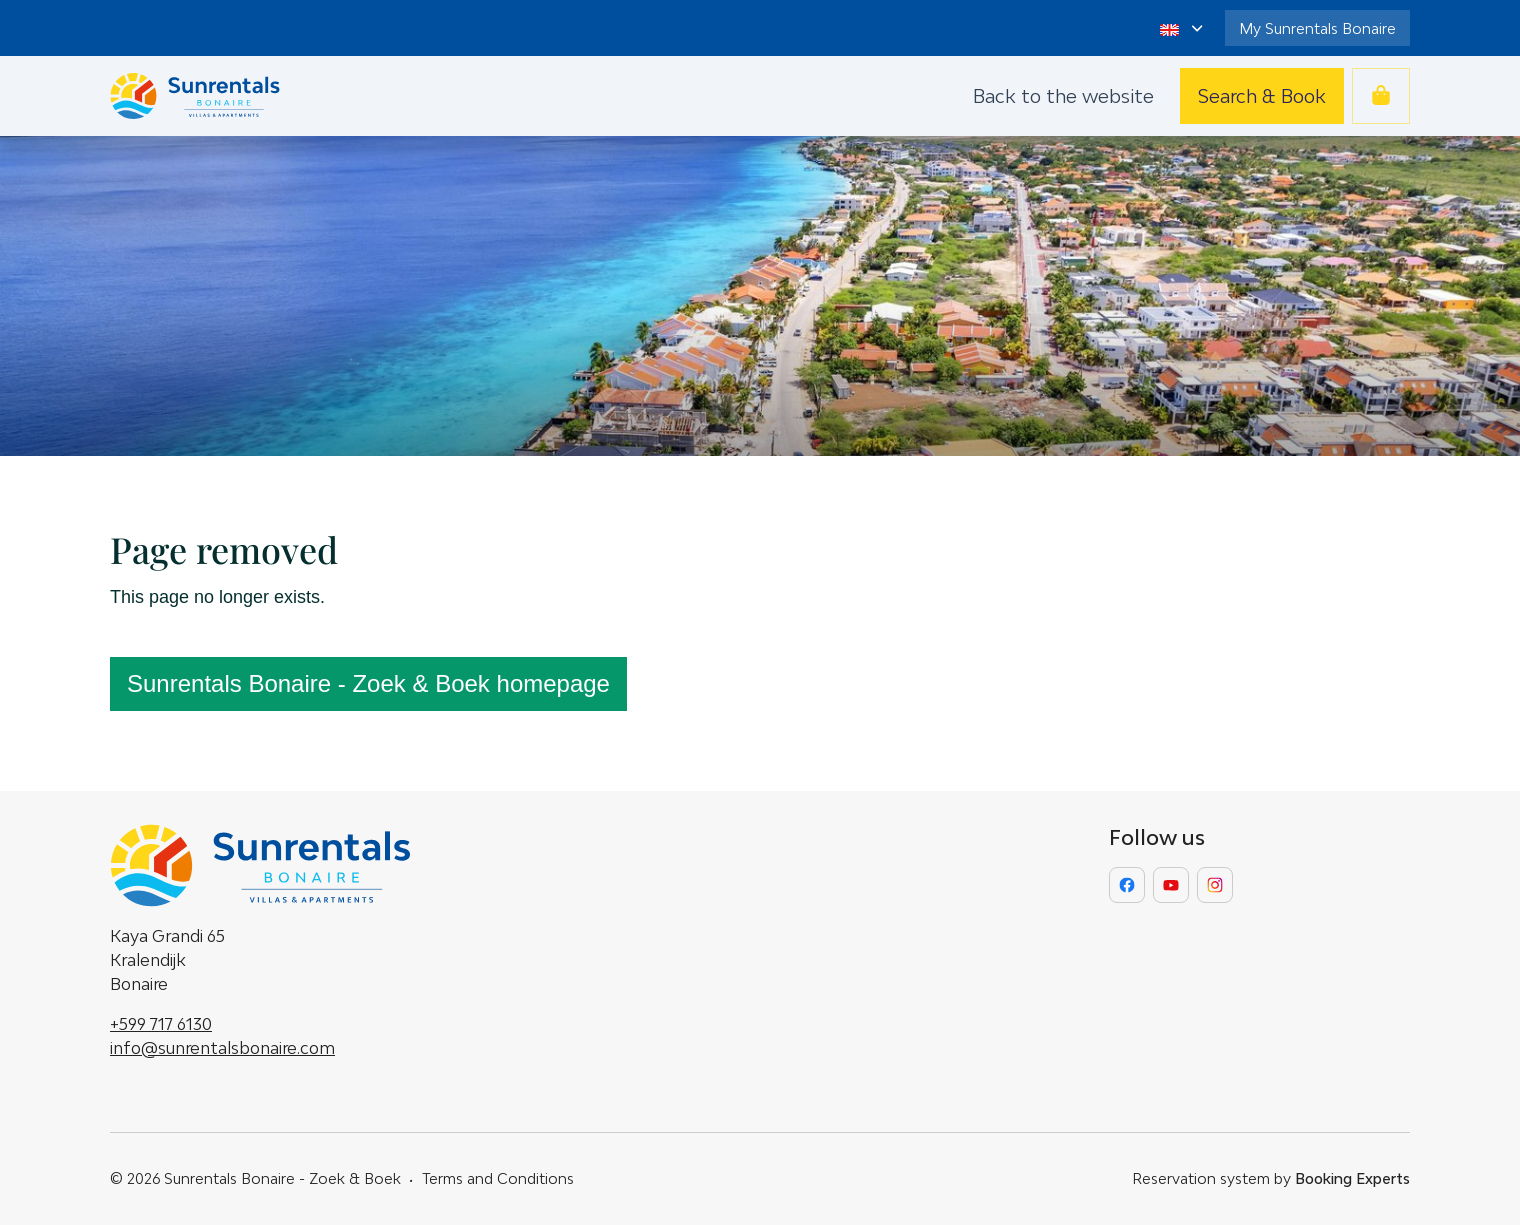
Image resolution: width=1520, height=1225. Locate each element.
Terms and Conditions (498, 1178)
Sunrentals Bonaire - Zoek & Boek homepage (368, 683)
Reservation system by (1271, 1178)
